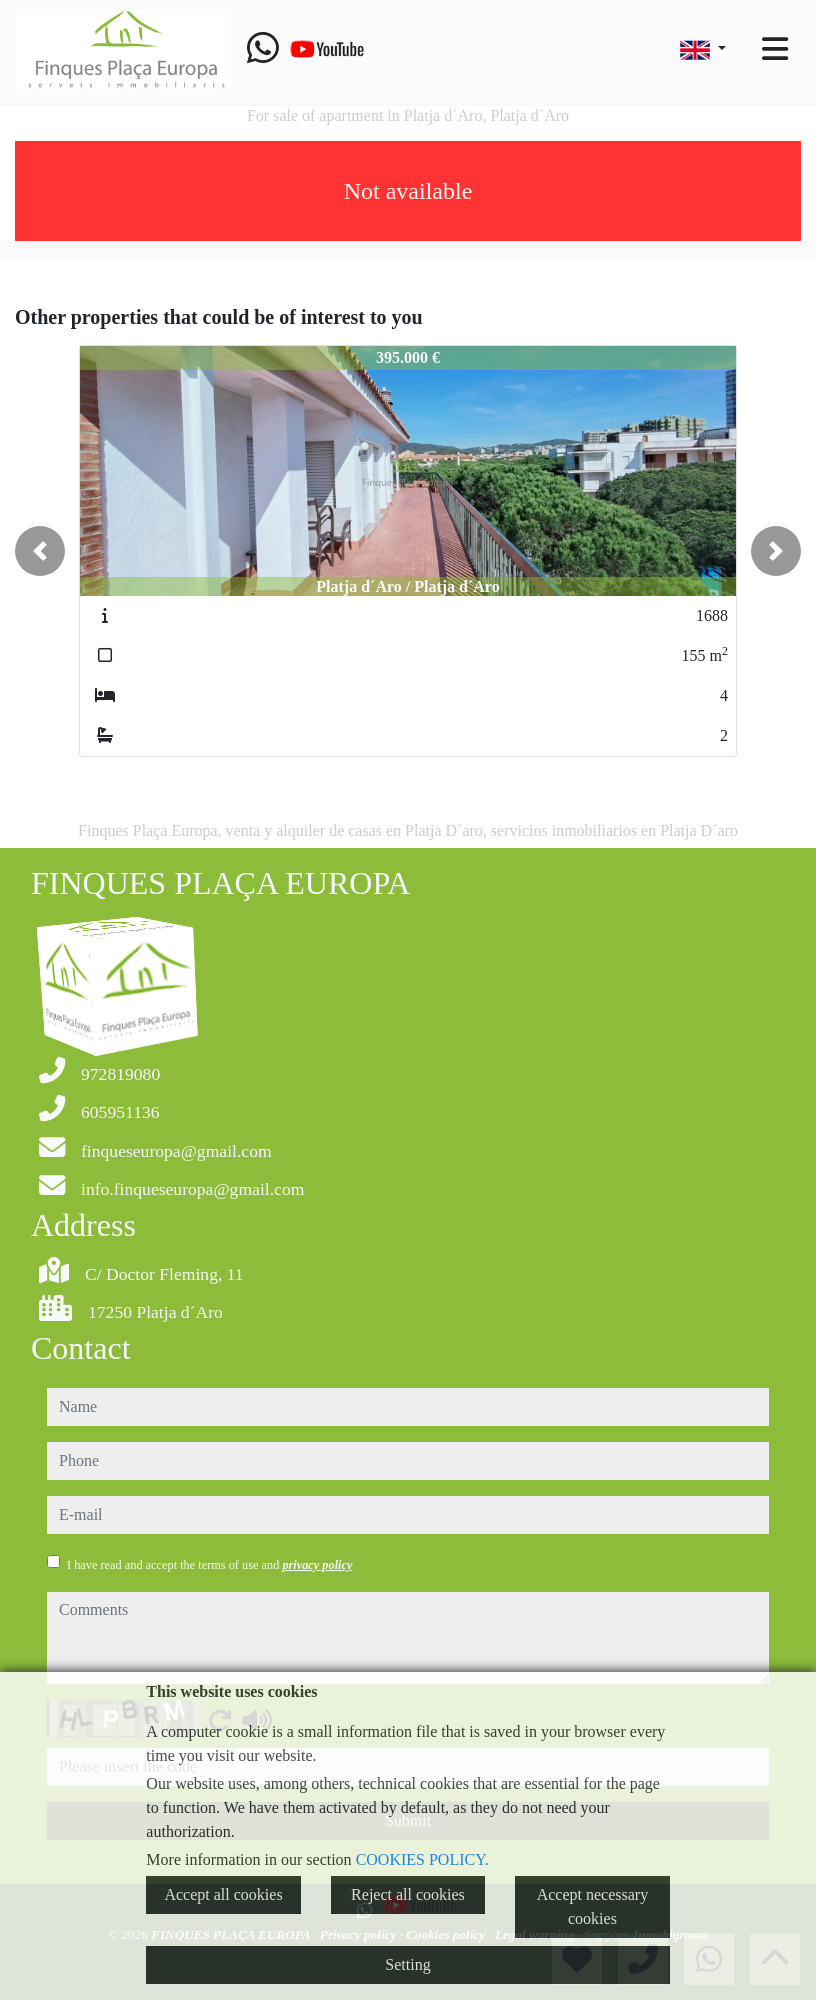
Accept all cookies (223, 1894)
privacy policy (317, 1565)
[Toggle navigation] (775, 49)
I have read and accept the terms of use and (209, 1565)
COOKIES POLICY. (422, 1859)
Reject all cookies (408, 1894)
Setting (407, 1964)
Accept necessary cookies (593, 1906)
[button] (40, 551)
